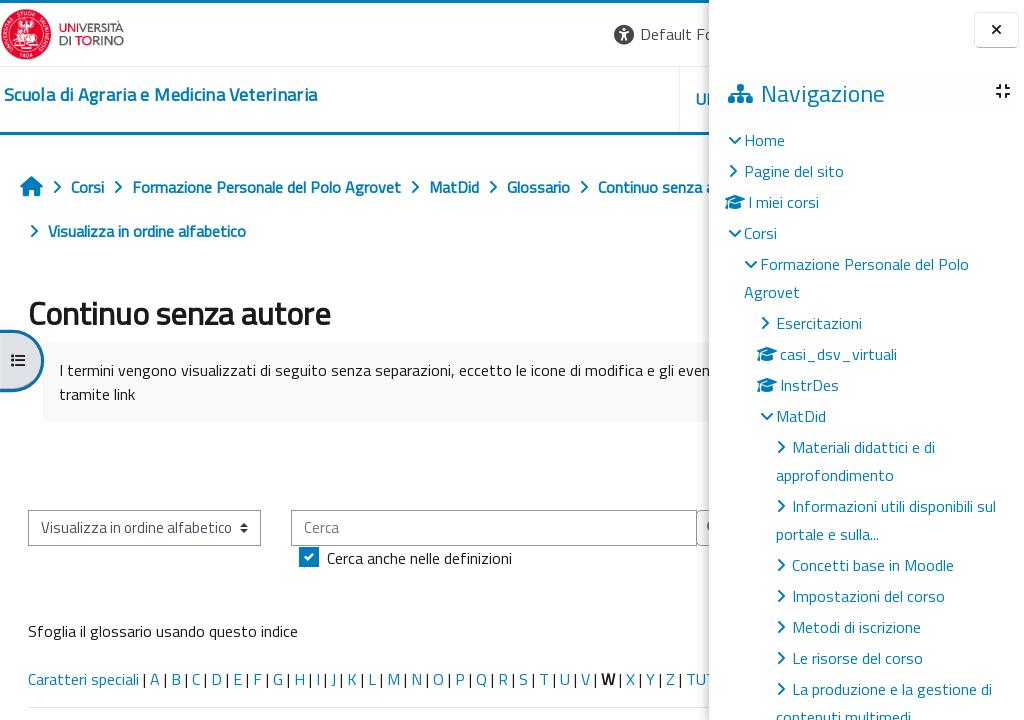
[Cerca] (231, 589)
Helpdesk (588, 99)
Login (674, 34)
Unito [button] (475, 99)
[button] (434, 34)
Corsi (760, 233)
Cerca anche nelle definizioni (156, 619)
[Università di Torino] (62, 32)
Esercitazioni (819, 323)
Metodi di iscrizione (856, 627)
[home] (160, 95)
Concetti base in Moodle (873, 565)
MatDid (801, 416)
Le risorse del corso (857, 658)
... (679, 465)
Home (764, 140)
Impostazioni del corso (868, 596)
